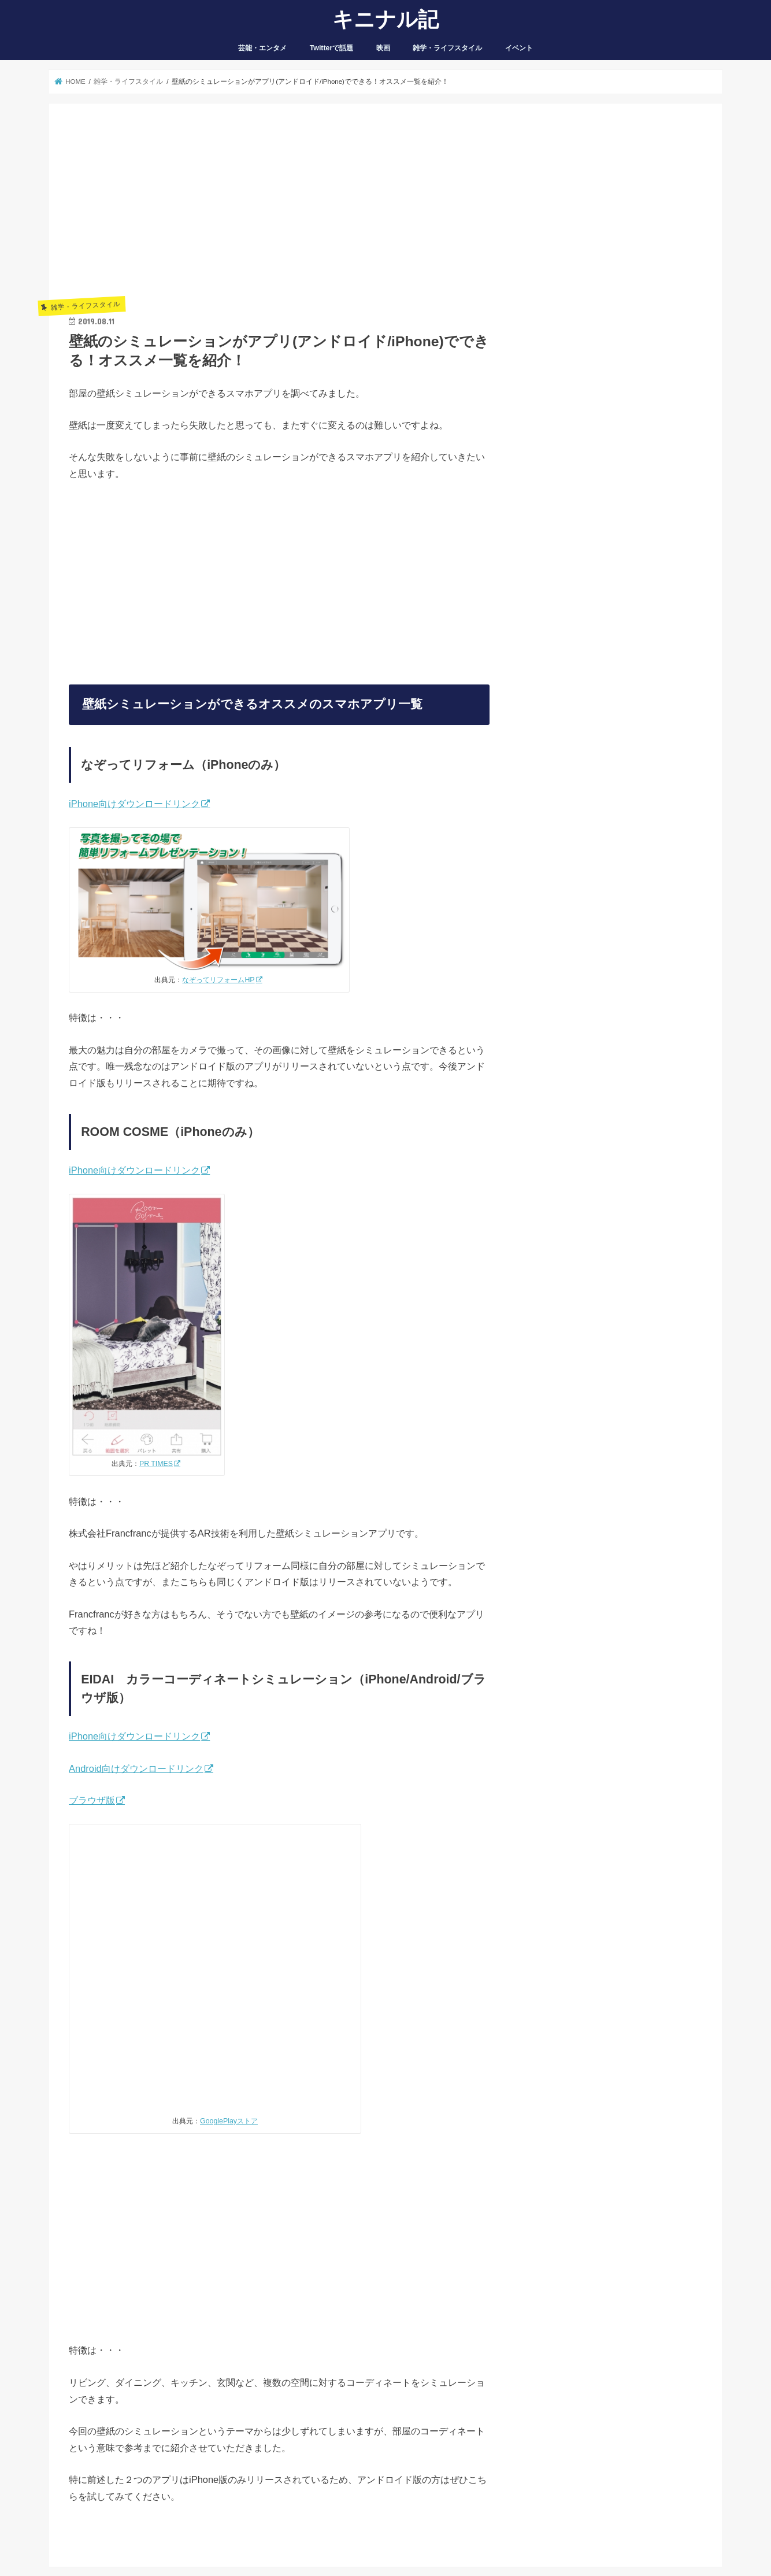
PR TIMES (156, 1464)
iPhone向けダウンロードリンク (134, 803)
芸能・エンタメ (262, 48)
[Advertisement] (279, 205)
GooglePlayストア (229, 2121)
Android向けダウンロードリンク (136, 1768)
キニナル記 (385, 18)
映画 (383, 48)
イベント (519, 48)
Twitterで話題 (332, 48)
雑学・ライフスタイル (447, 48)
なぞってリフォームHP (218, 980)
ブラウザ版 (92, 1800)
